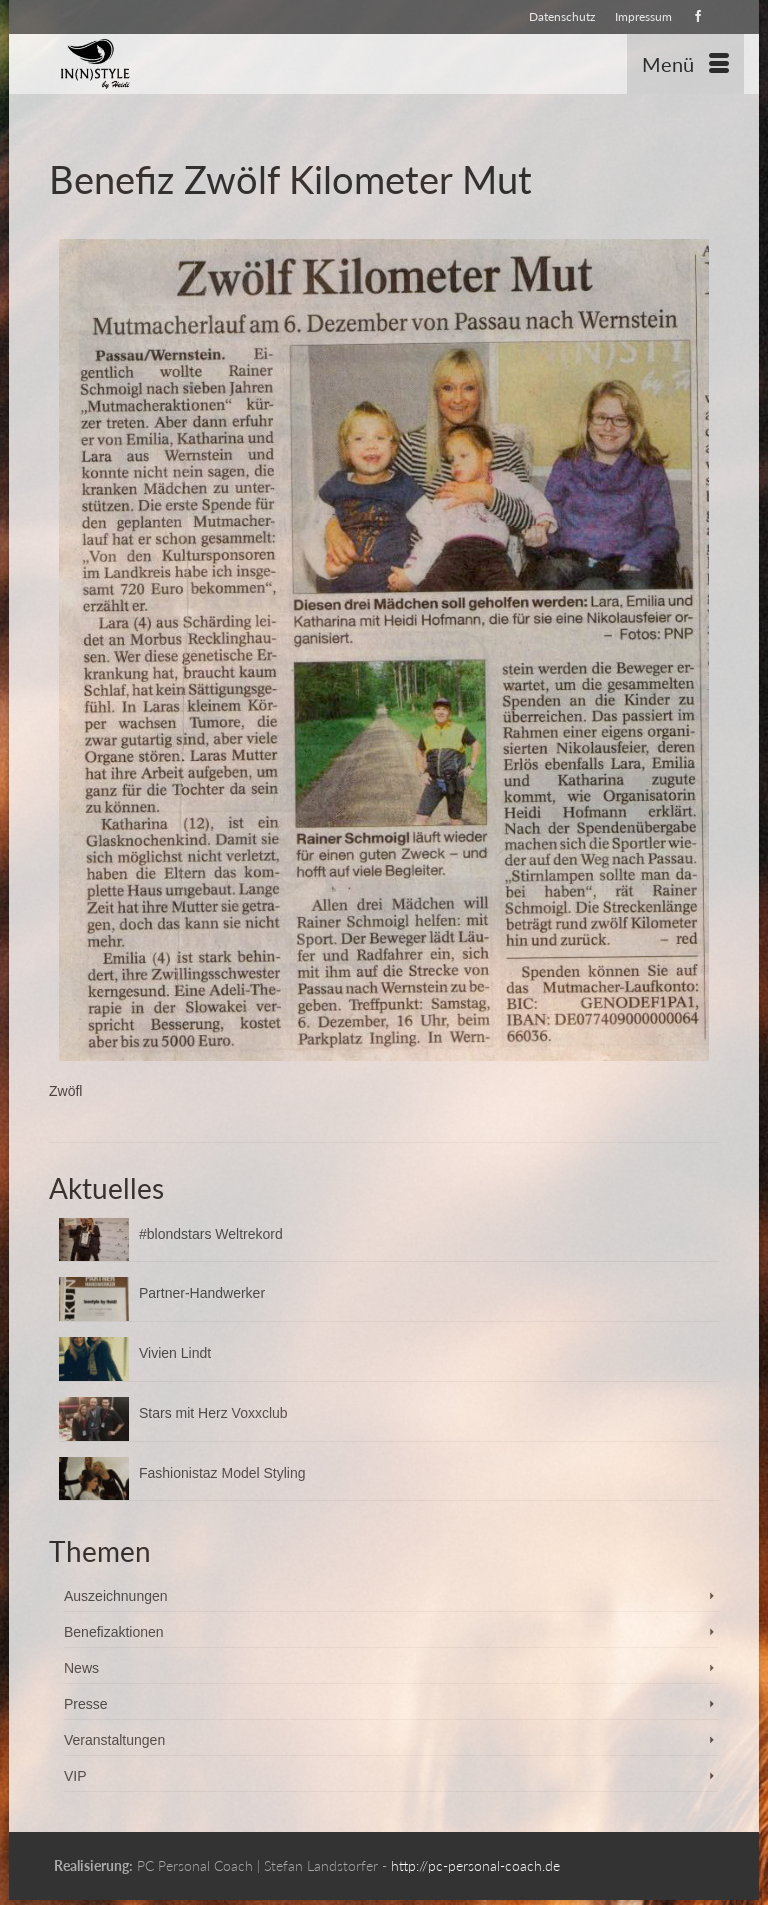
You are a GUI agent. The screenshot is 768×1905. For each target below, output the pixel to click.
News (81, 1668)
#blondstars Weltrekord (211, 1234)
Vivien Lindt (175, 1353)
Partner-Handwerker (202, 1293)
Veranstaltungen (114, 1740)
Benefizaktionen (114, 1632)
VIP (75, 1776)
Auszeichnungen (116, 1596)
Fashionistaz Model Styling (222, 1473)
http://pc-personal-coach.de (475, 1865)
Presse (86, 1704)
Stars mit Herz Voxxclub (213, 1413)
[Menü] (685, 64)
